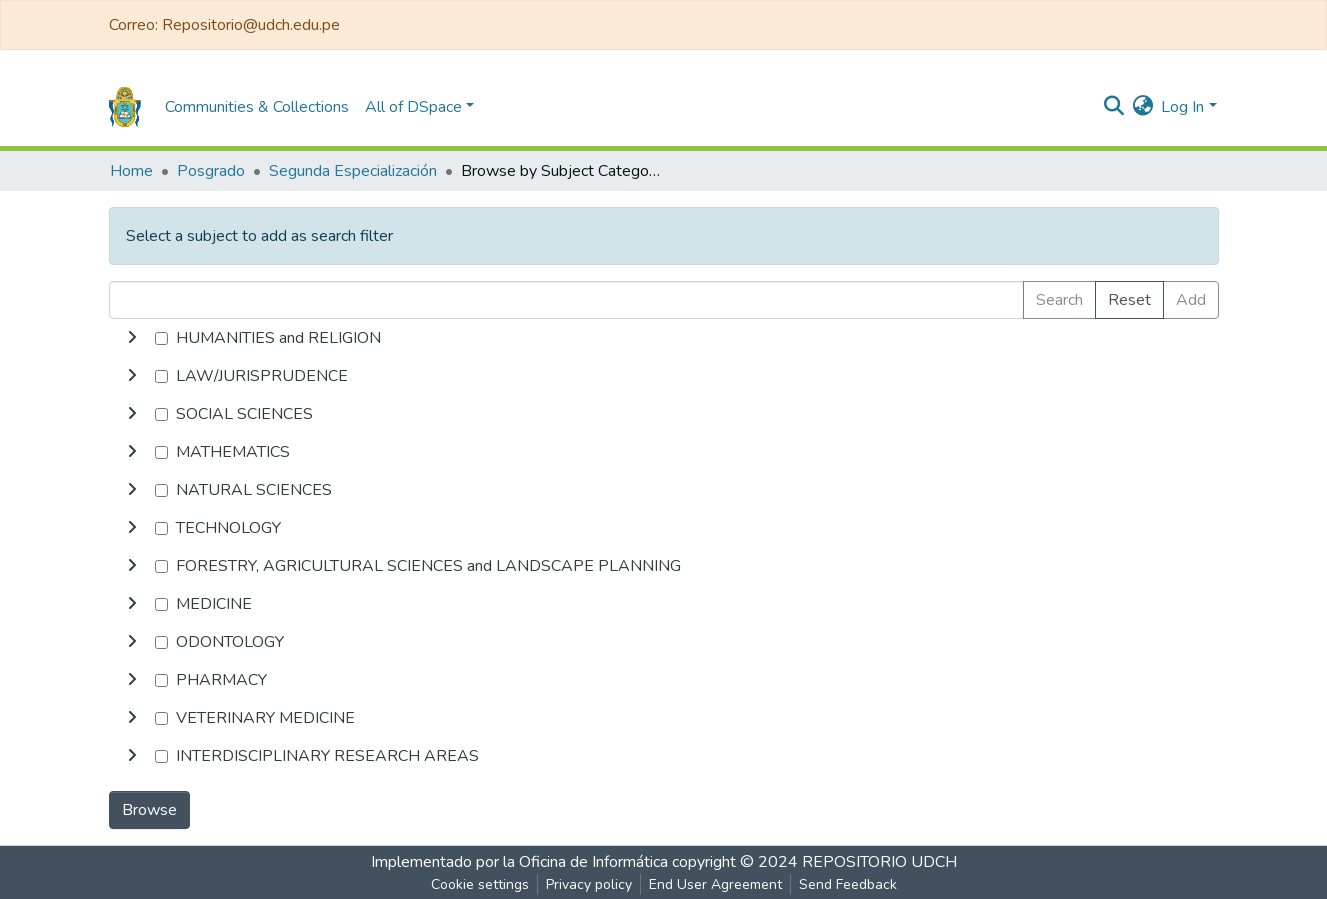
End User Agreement (715, 884)
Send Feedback (848, 884)
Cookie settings (480, 884)
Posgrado (211, 171)
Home (131, 171)
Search (1059, 300)
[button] (1142, 107)
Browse (149, 810)
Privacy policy (589, 884)
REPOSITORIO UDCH (879, 862)
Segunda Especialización (353, 171)
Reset (1129, 300)
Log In (1182, 107)
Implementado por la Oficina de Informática (519, 862)
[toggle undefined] (132, 338)
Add (1191, 300)
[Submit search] (1113, 107)
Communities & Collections (257, 107)
